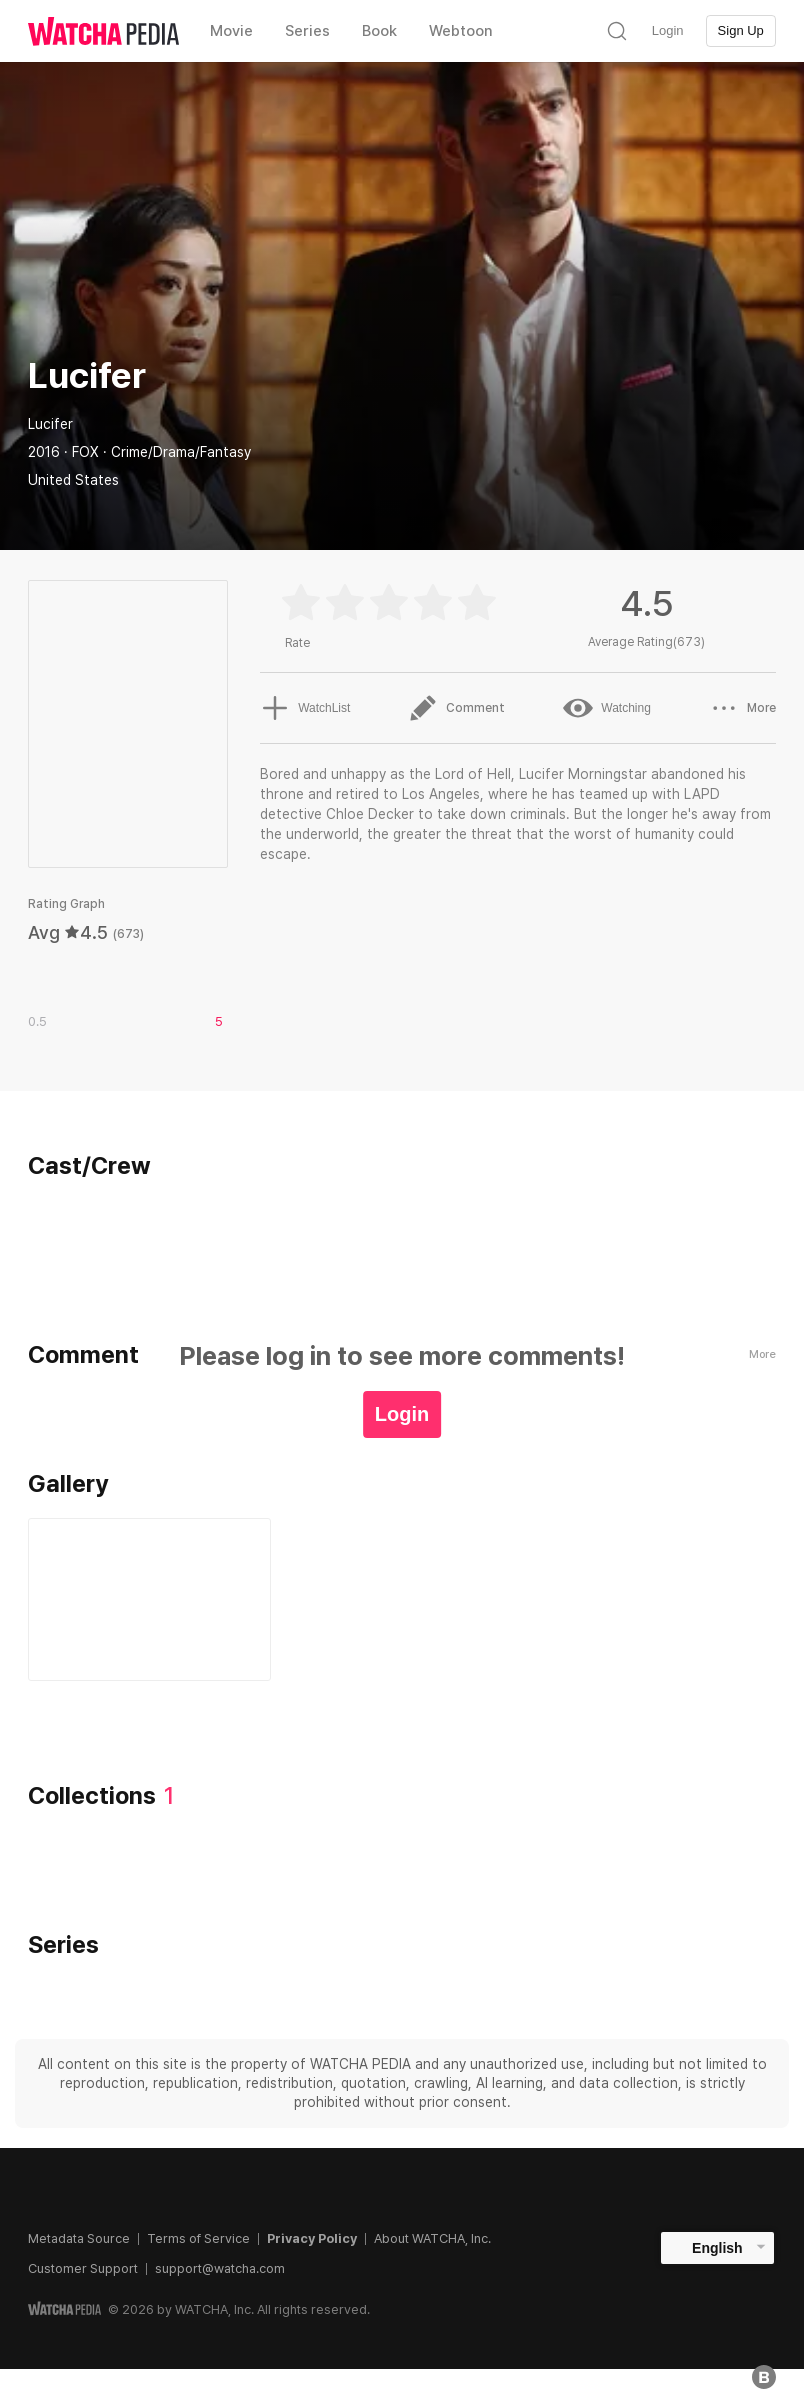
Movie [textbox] (231, 31)
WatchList (305, 708)
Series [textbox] (307, 31)
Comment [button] (456, 708)
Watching (607, 708)
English (717, 2248)
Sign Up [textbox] (741, 30)
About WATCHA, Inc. (432, 2238)
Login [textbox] (668, 30)
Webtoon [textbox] (461, 31)
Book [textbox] (379, 31)
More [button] (742, 708)
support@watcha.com (220, 2268)
